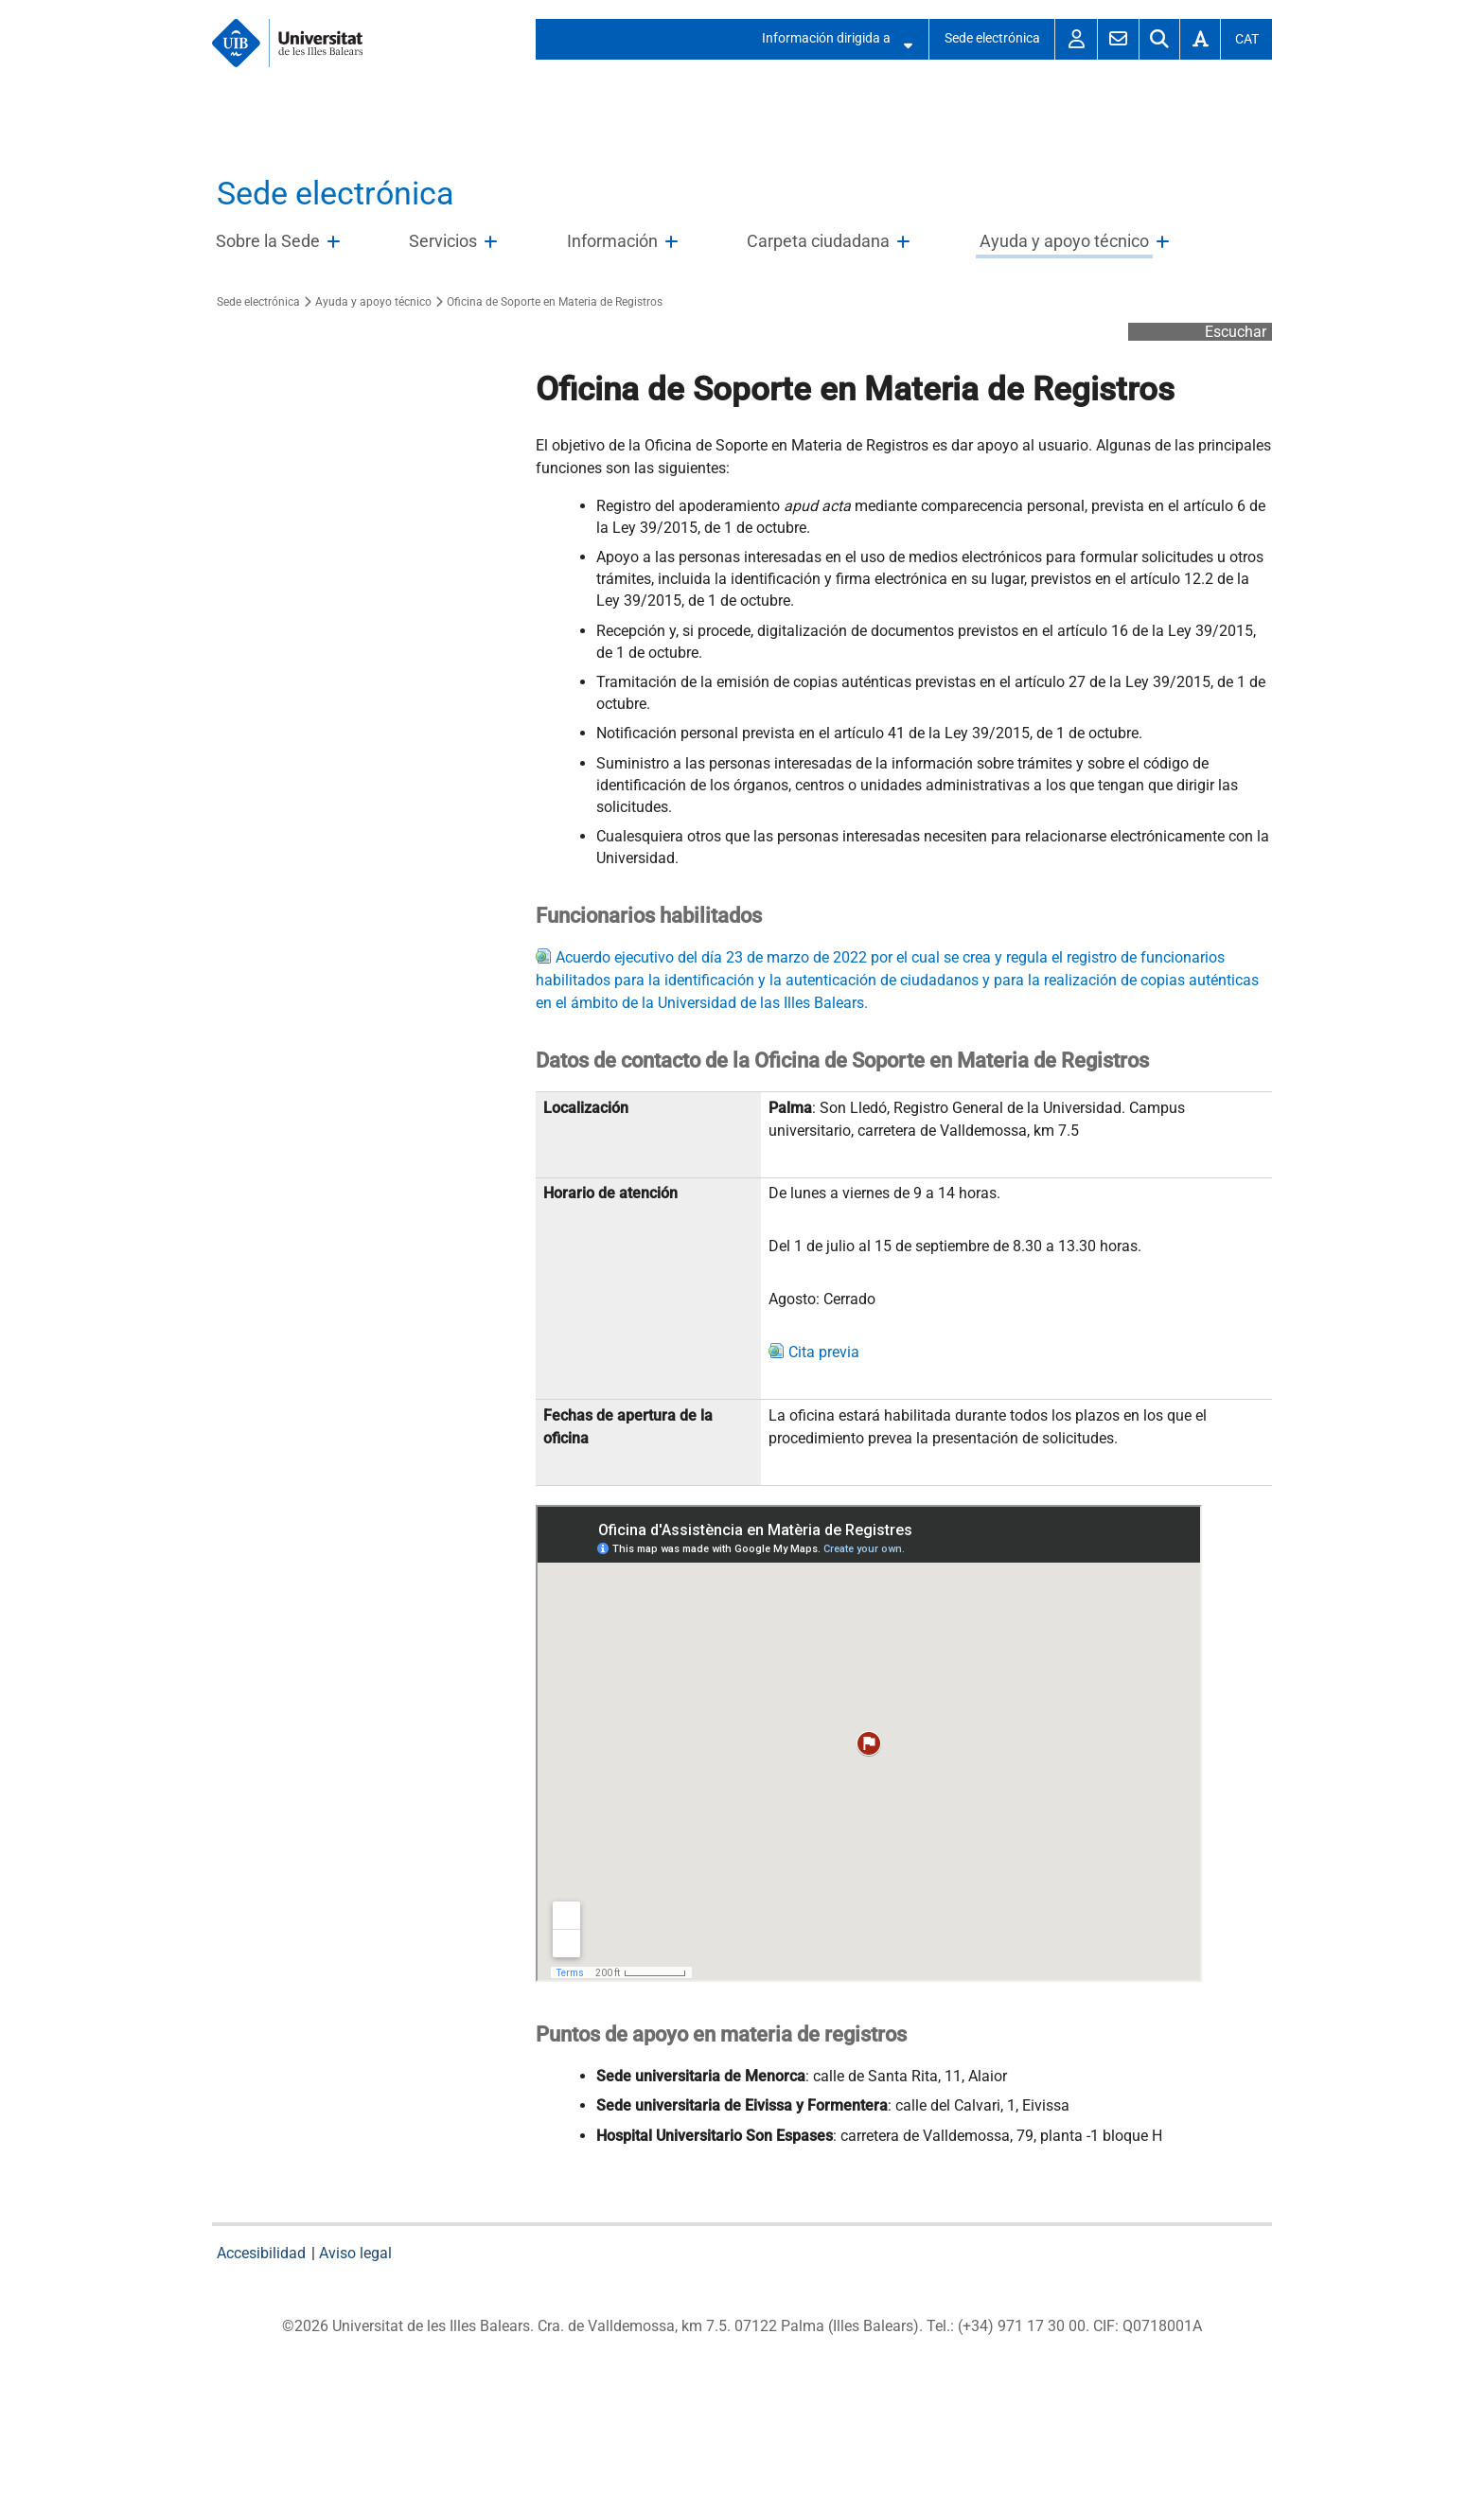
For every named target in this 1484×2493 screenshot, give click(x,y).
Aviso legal (355, 2253)
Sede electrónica (992, 38)
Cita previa (823, 1352)
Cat (1247, 39)
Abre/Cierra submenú (902, 39)
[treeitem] (282, 242)
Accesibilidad (261, 2253)
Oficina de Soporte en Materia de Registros (554, 302)
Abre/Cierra (335, 246)
